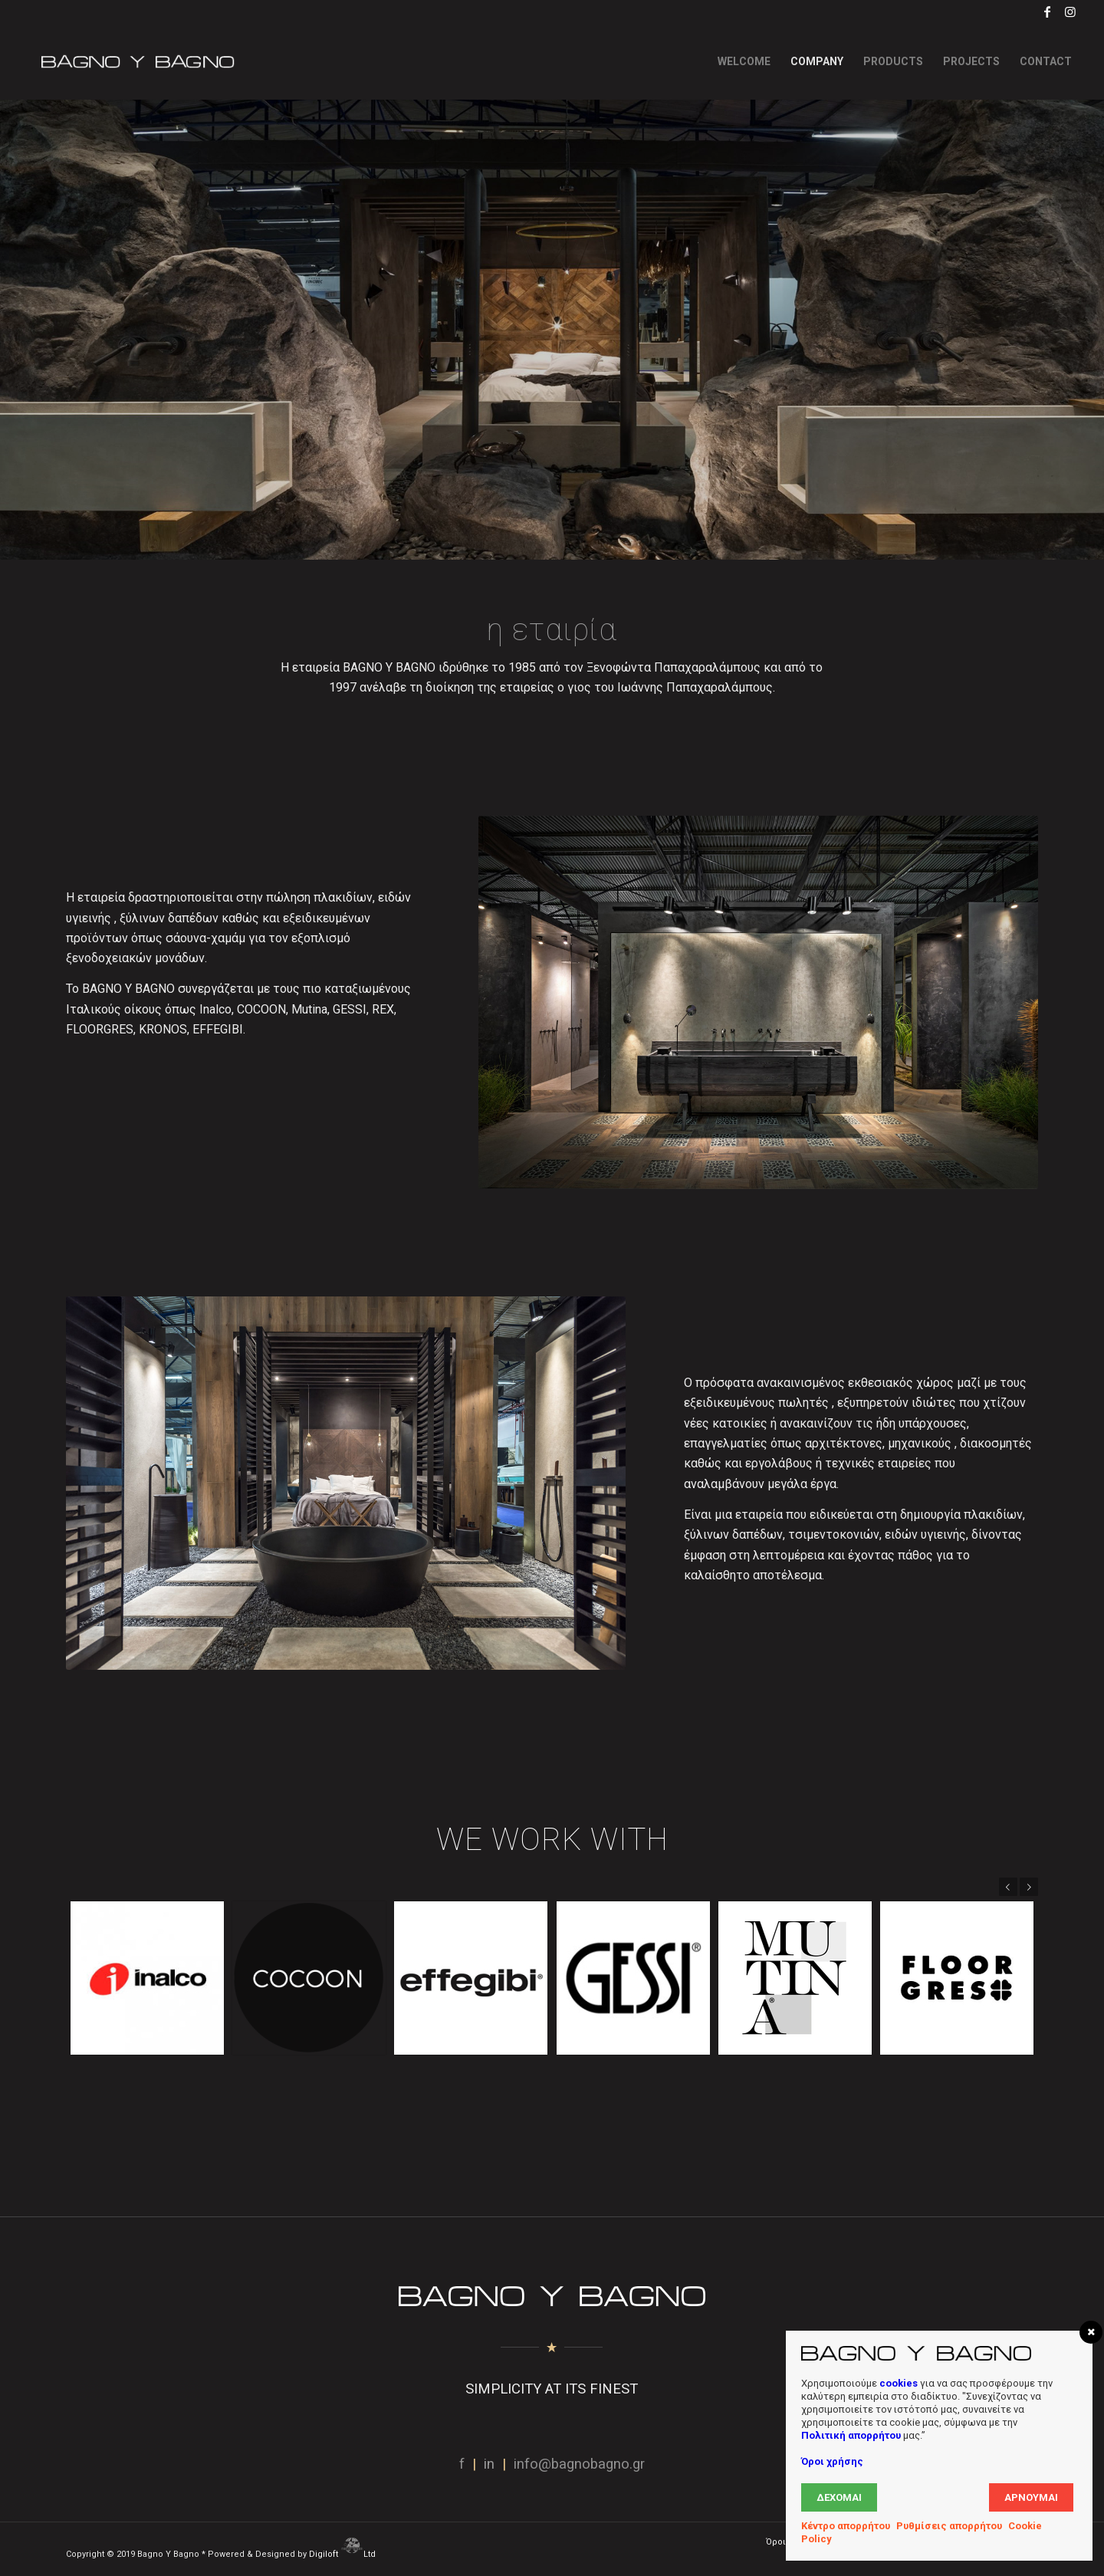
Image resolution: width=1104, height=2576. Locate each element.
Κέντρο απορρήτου (845, 2526)
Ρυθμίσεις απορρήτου (949, 2526)
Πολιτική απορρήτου (851, 2435)
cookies (898, 2383)
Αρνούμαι (1031, 2497)
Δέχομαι (839, 2497)
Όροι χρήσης (832, 2461)
